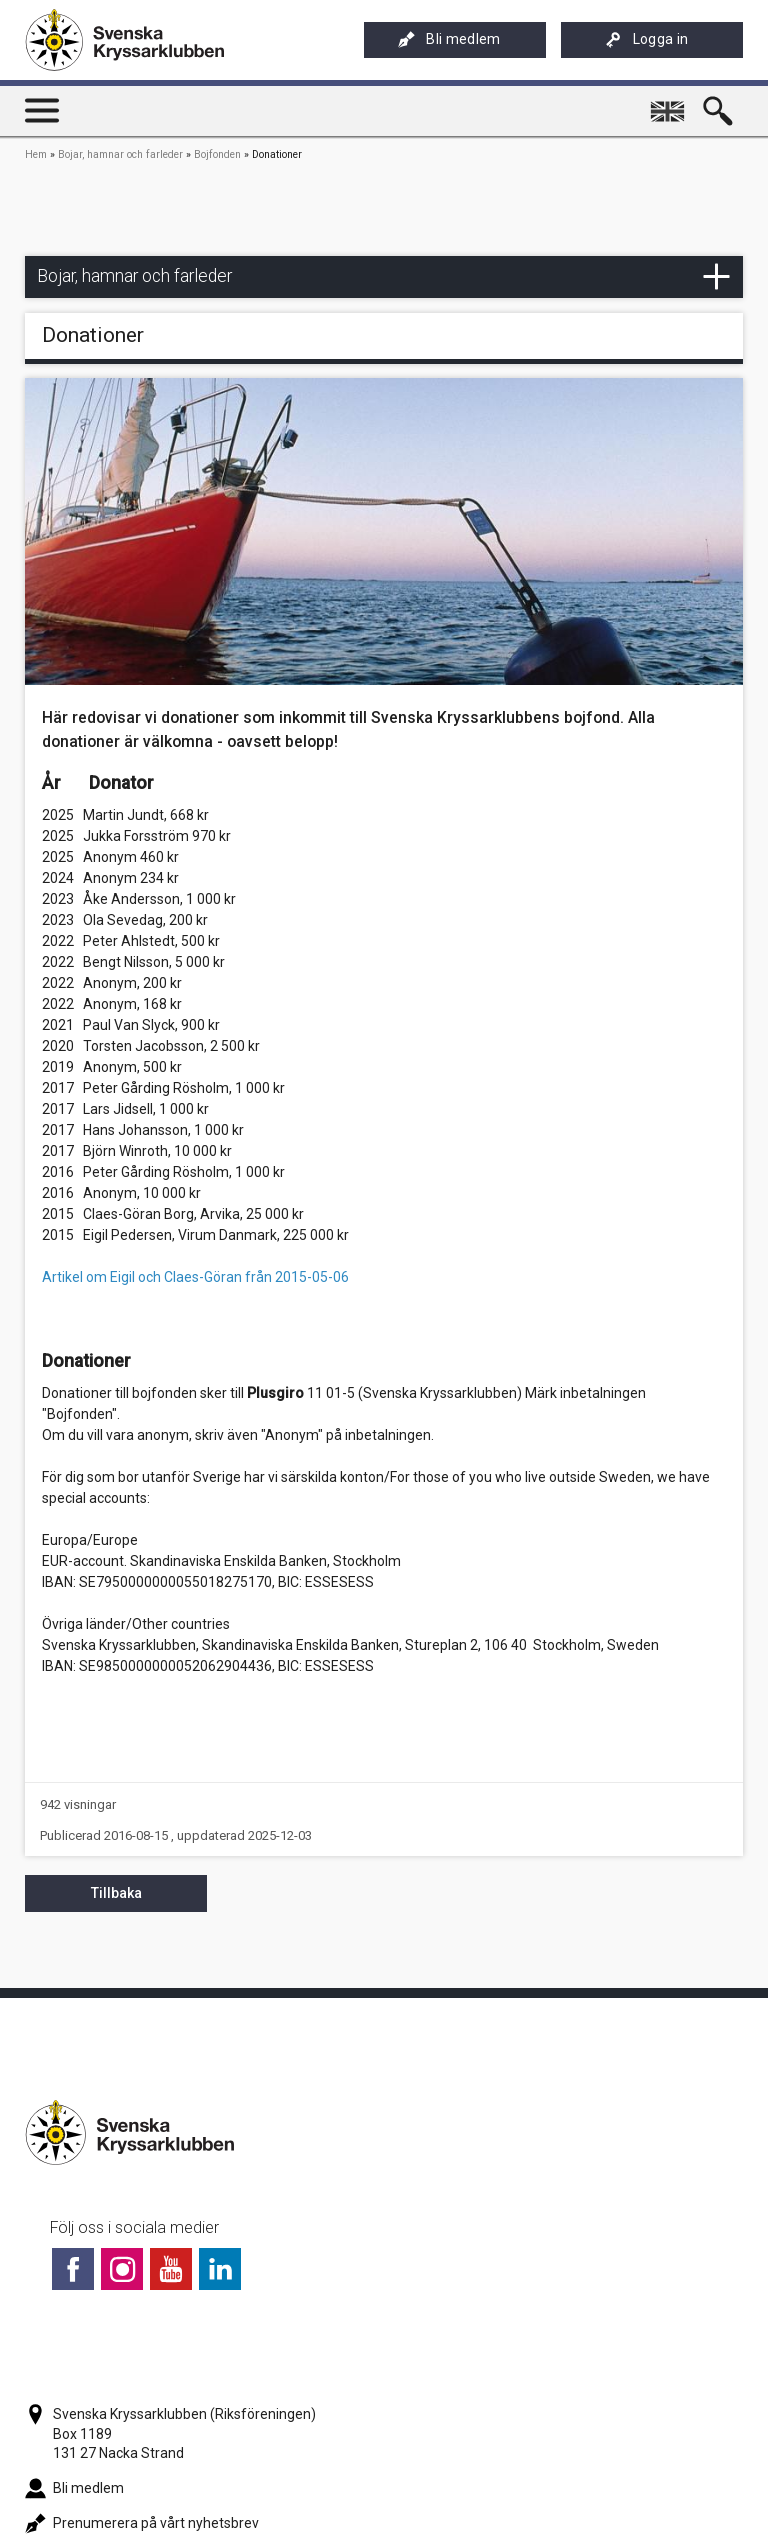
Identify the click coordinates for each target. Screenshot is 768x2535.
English (670, 103)
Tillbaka (116, 1893)
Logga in (647, 39)
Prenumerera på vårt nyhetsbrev (142, 2523)
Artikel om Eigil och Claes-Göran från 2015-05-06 (195, 1277)
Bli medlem (449, 39)
